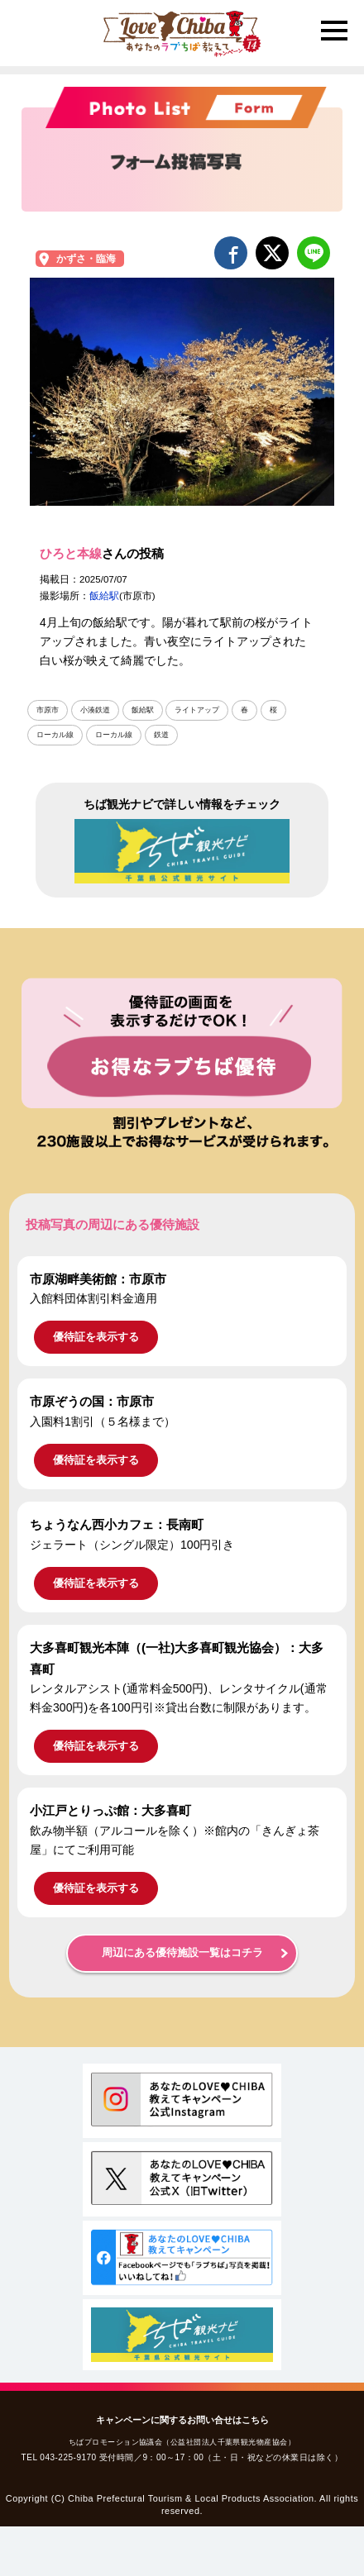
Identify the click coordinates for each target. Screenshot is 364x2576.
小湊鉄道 (95, 710)
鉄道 (161, 735)
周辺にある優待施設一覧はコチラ (182, 1953)
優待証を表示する (96, 1337)
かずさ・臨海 (86, 258)
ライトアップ (197, 710)
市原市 (47, 710)
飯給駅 (104, 596)
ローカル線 (55, 735)
